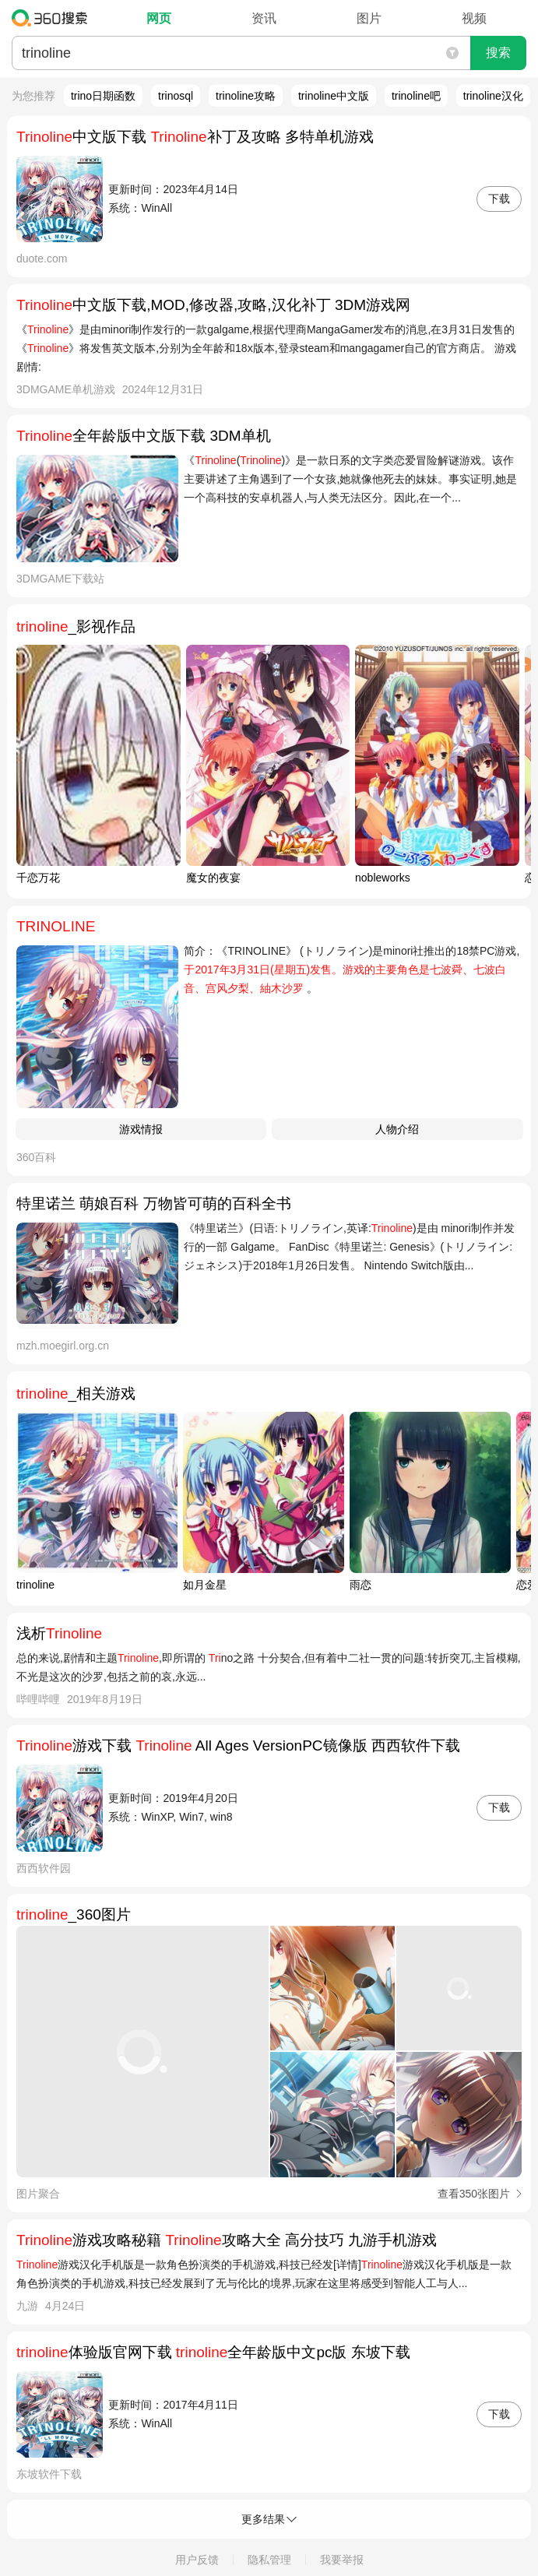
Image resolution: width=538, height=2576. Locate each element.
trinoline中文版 (333, 96)
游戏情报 (141, 1129)
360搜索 (53, 18)
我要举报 (342, 2559)
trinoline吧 (416, 96)
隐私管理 (269, 2559)
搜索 (498, 52)
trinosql (175, 96)
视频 (474, 18)
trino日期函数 (103, 96)
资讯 (263, 18)
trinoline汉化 (493, 96)
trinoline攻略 (246, 96)
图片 (369, 18)
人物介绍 (397, 1129)
